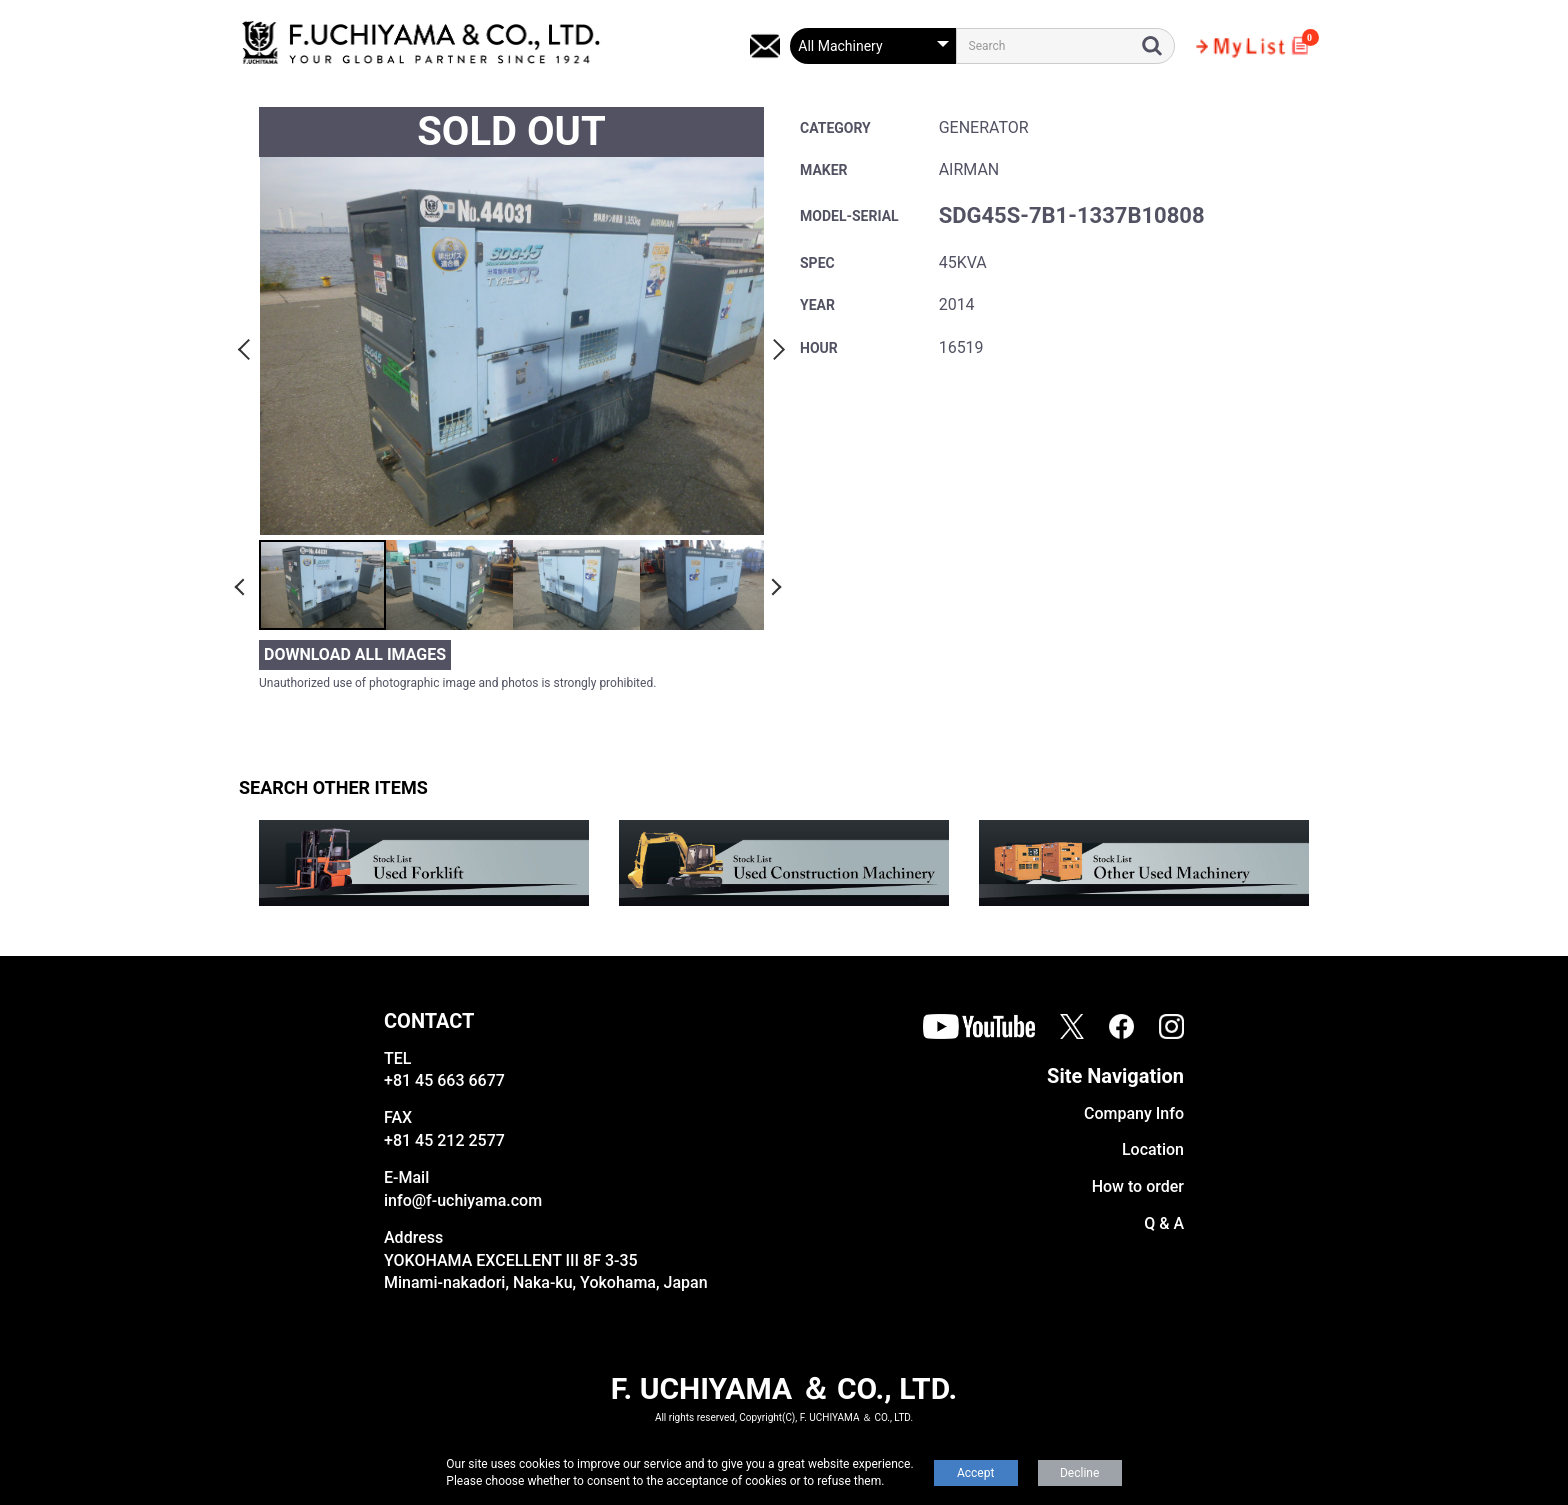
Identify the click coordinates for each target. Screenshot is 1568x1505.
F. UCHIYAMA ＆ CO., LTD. (784, 1388)
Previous (247, 346)
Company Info (1134, 1113)
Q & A (1164, 1223)
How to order (1138, 1186)
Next (776, 346)
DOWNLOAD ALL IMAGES (355, 654)
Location (1153, 1149)
